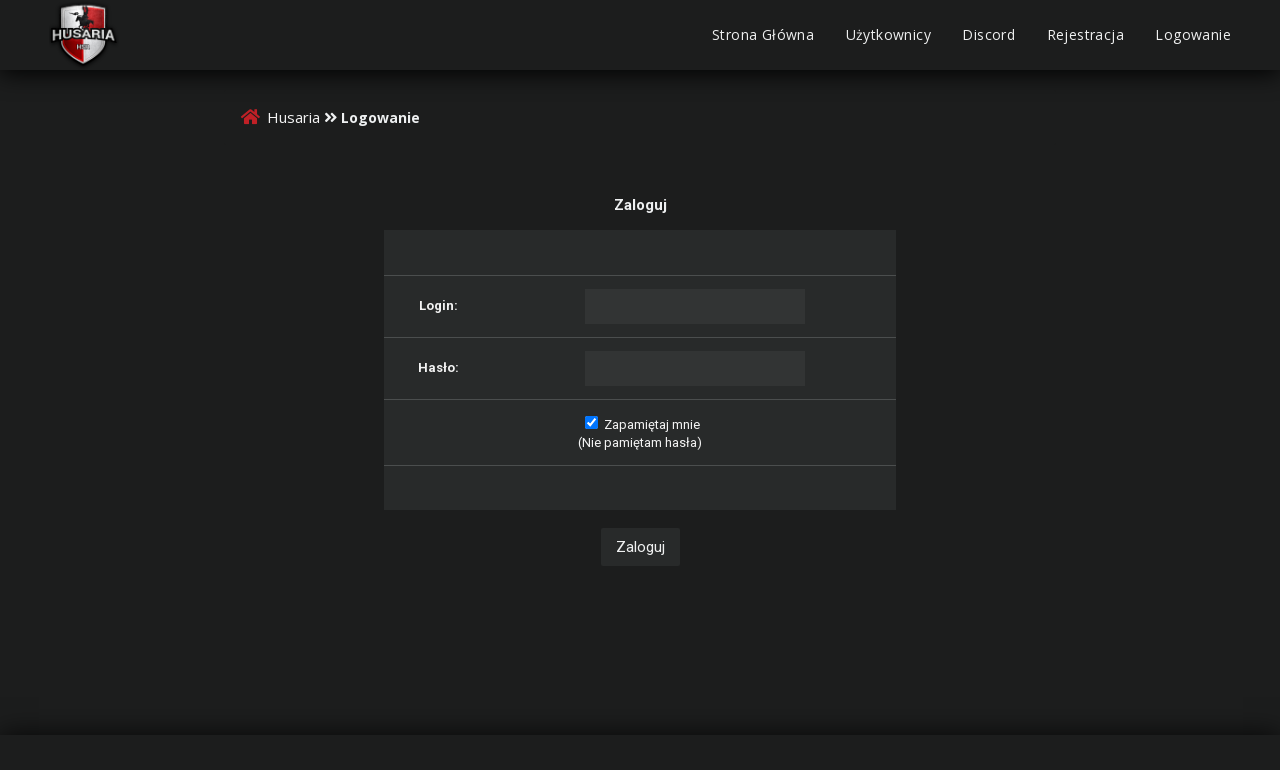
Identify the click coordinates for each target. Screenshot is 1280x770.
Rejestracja (1085, 34)
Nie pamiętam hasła (639, 442)
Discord (988, 34)
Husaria (293, 117)
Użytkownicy (888, 34)
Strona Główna (763, 34)
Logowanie (1193, 34)
